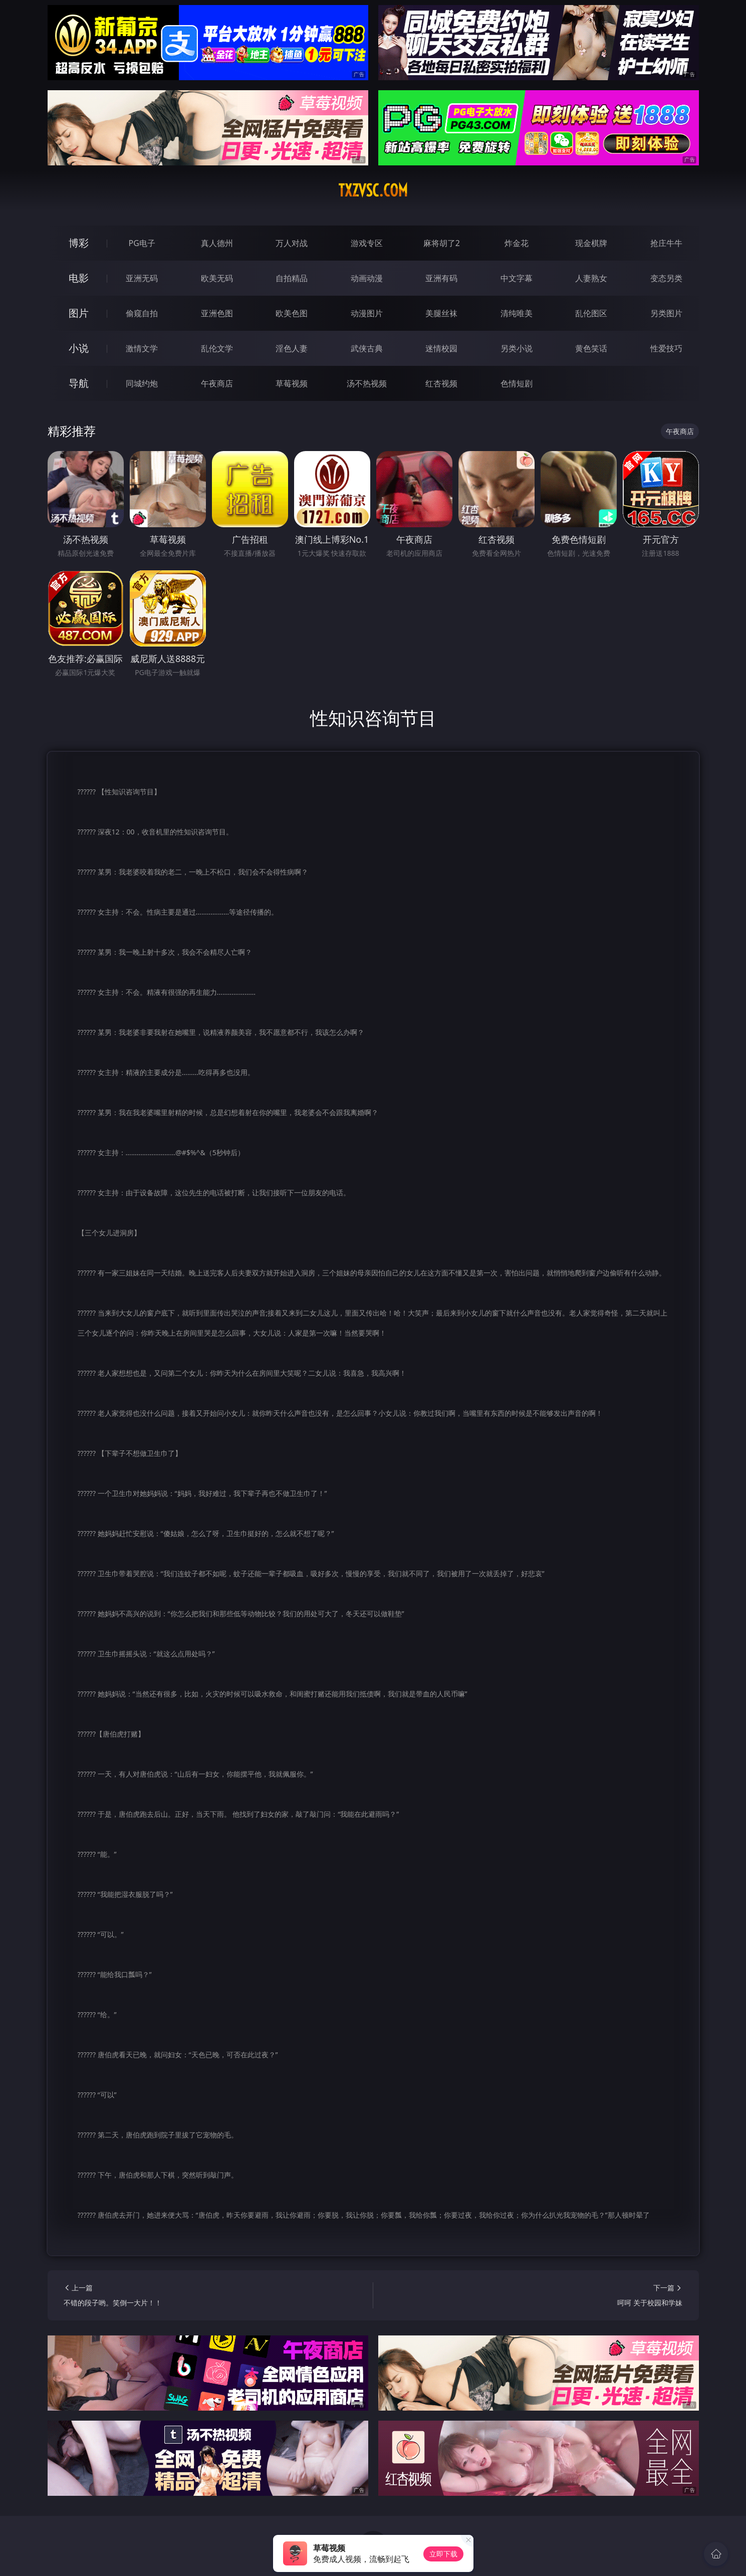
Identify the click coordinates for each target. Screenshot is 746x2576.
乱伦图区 (591, 313)
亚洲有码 (441, 278)
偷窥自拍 (142, 313)
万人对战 (292, 243)
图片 (79, 313)
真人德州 (217, 243)
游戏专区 (367, 243)
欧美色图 (292, 313)
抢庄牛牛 (666, 243)
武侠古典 (367, 348)
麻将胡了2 (441, 243)
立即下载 (443, 2553)
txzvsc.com (373, 190)
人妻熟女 (591, 278)
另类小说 (517, 348)
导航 (79, 383)
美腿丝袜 (441, 313)
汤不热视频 (367, 383)
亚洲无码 (142, 278)
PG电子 (142, 243)
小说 (79, 348)
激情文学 (142, 348)
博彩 (79, 243)
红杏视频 (441, 383)
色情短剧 (517, 383)
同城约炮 (142, 383)
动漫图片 (367, 313)
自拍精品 (292, 278)
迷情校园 (441, 348)
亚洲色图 (217, 313)
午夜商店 (217, 383)
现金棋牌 (591, 243)
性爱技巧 (666, 348)
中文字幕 (517, 278)
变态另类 (666, 278)
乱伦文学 (217, 348)
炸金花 (517, 243)
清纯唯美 (517, 313)
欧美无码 (217, 278)
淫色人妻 (292, 348)
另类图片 (666, 313)
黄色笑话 (591, 348)
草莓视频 (292, 383)
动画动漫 (367, 278)
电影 (79, 278)
